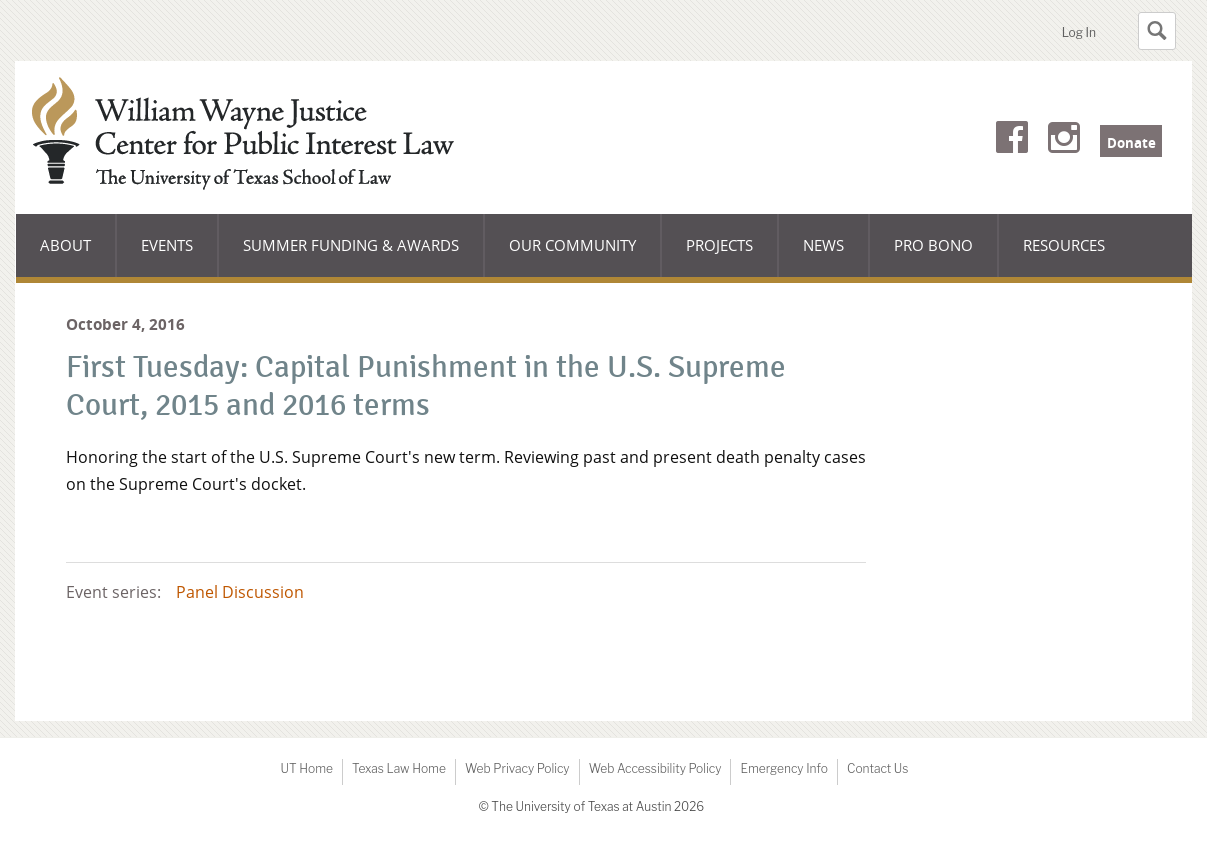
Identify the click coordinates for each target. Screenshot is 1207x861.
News (823, 245)
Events (167, 245)
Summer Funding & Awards (350, 256)
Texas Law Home (399, 768)
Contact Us (877, 768)
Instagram (1064, 141)
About (78, 256)
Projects (719, 245)
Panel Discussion (240, 592)
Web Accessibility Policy (655, 768)
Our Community (572, 256)
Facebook (1012, 141)
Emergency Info (784, 768)
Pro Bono (933, 245)
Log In (1079, 32)
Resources (1064, 245)
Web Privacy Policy (517, 768)
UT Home (307, 768)
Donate (1131, 143)
